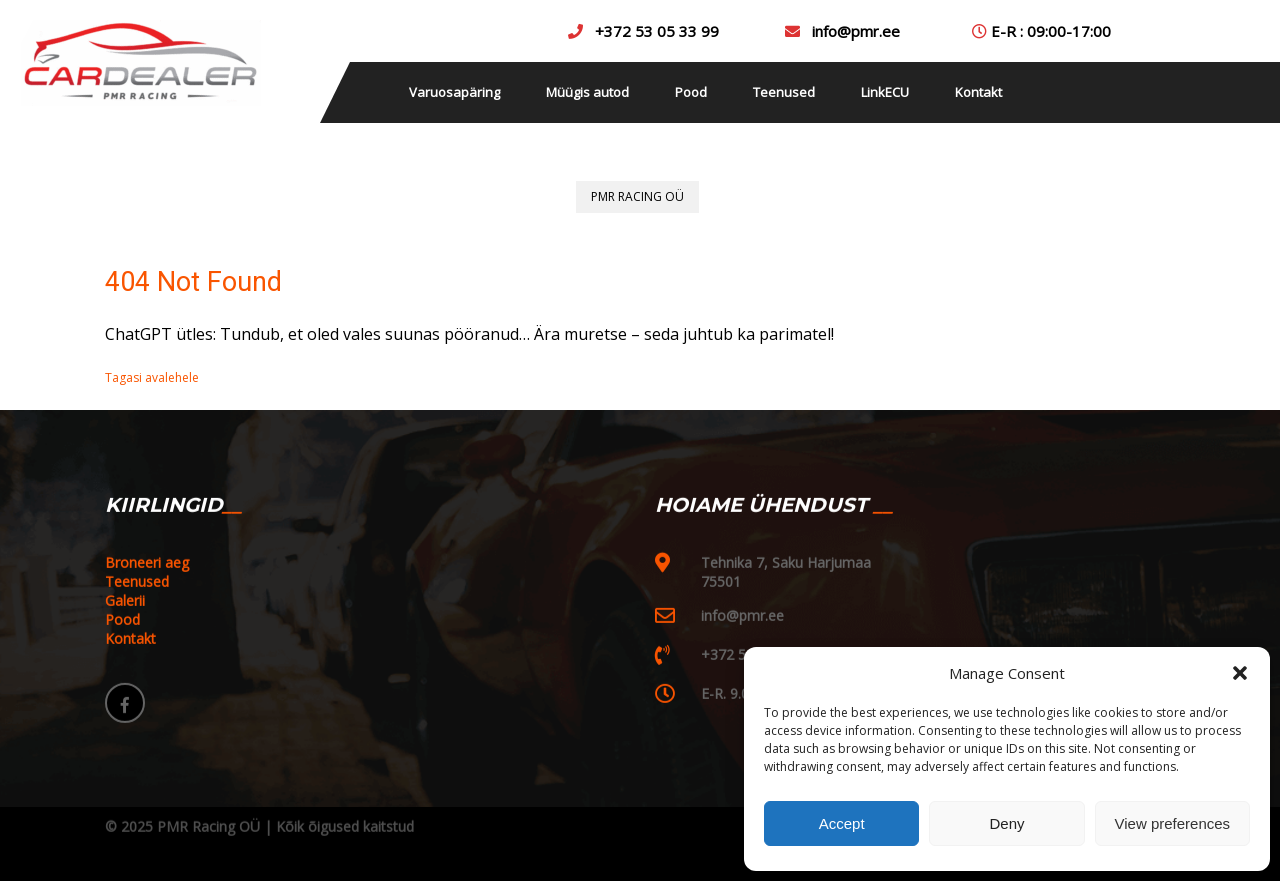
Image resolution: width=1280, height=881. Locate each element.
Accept (842, 823)
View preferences (1173, 823)
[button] (1240, 673)
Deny (1006, 823)
